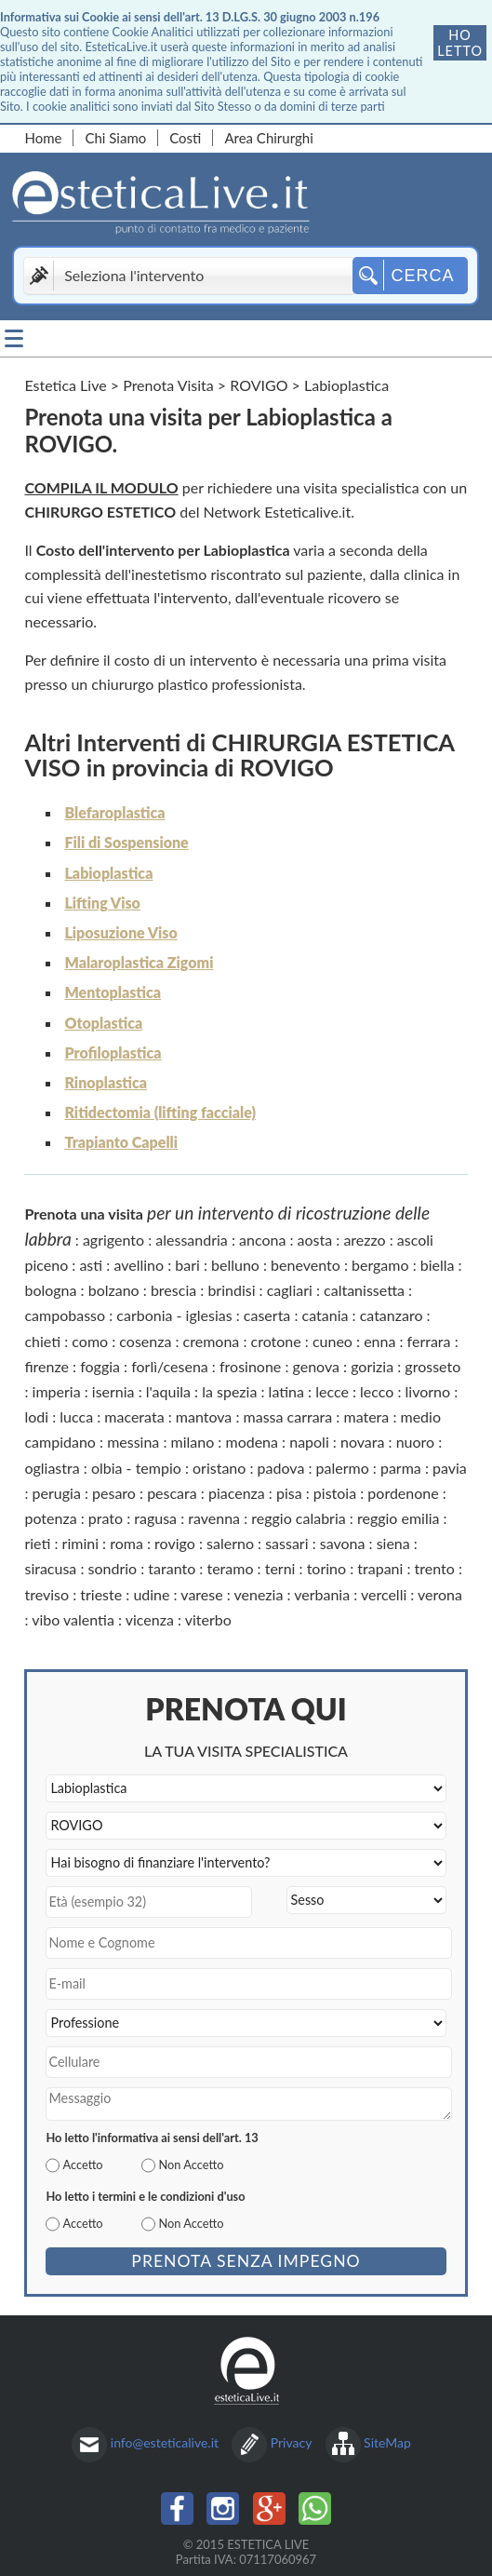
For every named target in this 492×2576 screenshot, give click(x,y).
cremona (211, 1341)
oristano (219, 1468)
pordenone (402, 1493)
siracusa (50, 1568)
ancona (262, 1239)
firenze (46, 1366)
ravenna (214, 1518)
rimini (80, 1543)
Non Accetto (190, 2164)
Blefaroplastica (114, 812)
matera (366, 1416)
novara (362, 1441)
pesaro (114, 1493)
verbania (322, 1594)
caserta (267, 1315)
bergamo (380, 1265)
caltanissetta (364, 1290)
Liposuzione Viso (120, 932)
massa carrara (288, 1416)
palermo (342, 1468)
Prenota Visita (168, 385)
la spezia (229, 1391)
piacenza (236, 1493)
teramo (229, 1568)
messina (133, 1441)
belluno (235, 1265)
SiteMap (387, 2442)
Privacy (291, 2442)
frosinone (250, 1366)
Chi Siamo (115, 137)
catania (325, 1315)
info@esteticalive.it (165, 2442)
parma (400, 1468)
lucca (76, 1416)
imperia (57, 1391)
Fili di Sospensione (126, 842)
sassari (286, 1543)
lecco (376, 1391)
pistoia (334, 1493)
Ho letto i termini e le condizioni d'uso (145, 2196)
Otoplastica (103, 1023)
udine (151, 1594)
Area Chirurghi (268, 137)
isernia (113, 1391)
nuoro (415, 1441)
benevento (305, 1265)
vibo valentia (73, 1619)
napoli (309, 1441)
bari (187, 1265)
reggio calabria (298, 1518)
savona (343, 1543)
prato (105, 1518)
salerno (230, 1543)
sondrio (113, 1568)
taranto (171, 1568)
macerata (134, 1416)
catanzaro (391, 1315)
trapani (380, 1568)
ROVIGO (258, 385)
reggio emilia (398, 1518)
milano (193, 1441)
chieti (42, 1341)
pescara (172, 1493)
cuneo (332, 1341)
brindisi (231, 1290)
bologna (50, 1290)
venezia (258, 1594)
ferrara (429, 1341)
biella (437, 1265)
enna (379, 1341)
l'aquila (168, 1391)
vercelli (383, 1594)
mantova (204, 1416)
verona (440, 1594)
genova (316, 1366)
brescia (173, 1290)
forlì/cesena (169, 1366)
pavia (449, 1468)
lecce (332, 1391)
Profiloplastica (112, 1052)
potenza (50, 1518)
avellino (138, 1265)
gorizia (372, 1366)
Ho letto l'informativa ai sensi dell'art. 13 (152, 2137)
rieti (37, 1543)
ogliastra (51, 1468)
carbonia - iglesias (174, 1315)
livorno (428, 1391)
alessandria (191, 1239)
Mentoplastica (112, 992)
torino (326, 1568)
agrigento (113, 1239)
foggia (100, 1366)
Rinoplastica (105, 1082)
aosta (315, 1239)
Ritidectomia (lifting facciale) (159, 1112)
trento (435, 1568)
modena (251, 1441)
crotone (276, 1341)
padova (281, 1468)
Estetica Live (65, 385)
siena (393, 1543)
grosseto (432, 1366)
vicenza (150, 1619)
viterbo (208, 1619)
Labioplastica (108, 873)
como (90, 1341)
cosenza (145, 1341)
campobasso (64, 1315)
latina (286, 1391)
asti (90, 1265)
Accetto (82, 2164)
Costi (185, 137)
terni (280, 1568)
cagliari (289, 1290)
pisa (289, 1493)
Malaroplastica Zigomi (138, 962)
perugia (57, 1493)
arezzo (364, 1239)
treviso (46, 1594)
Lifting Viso (102, 902)
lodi (36, 1416)
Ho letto (460, 43)
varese (201, 1594)
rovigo (174, 1543)
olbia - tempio (136, 1468)
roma (126, 1543)
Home (42, 137)
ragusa (155, 1518)
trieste (101, 1594)
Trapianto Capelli (121, 1142)
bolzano (114, 1290)
